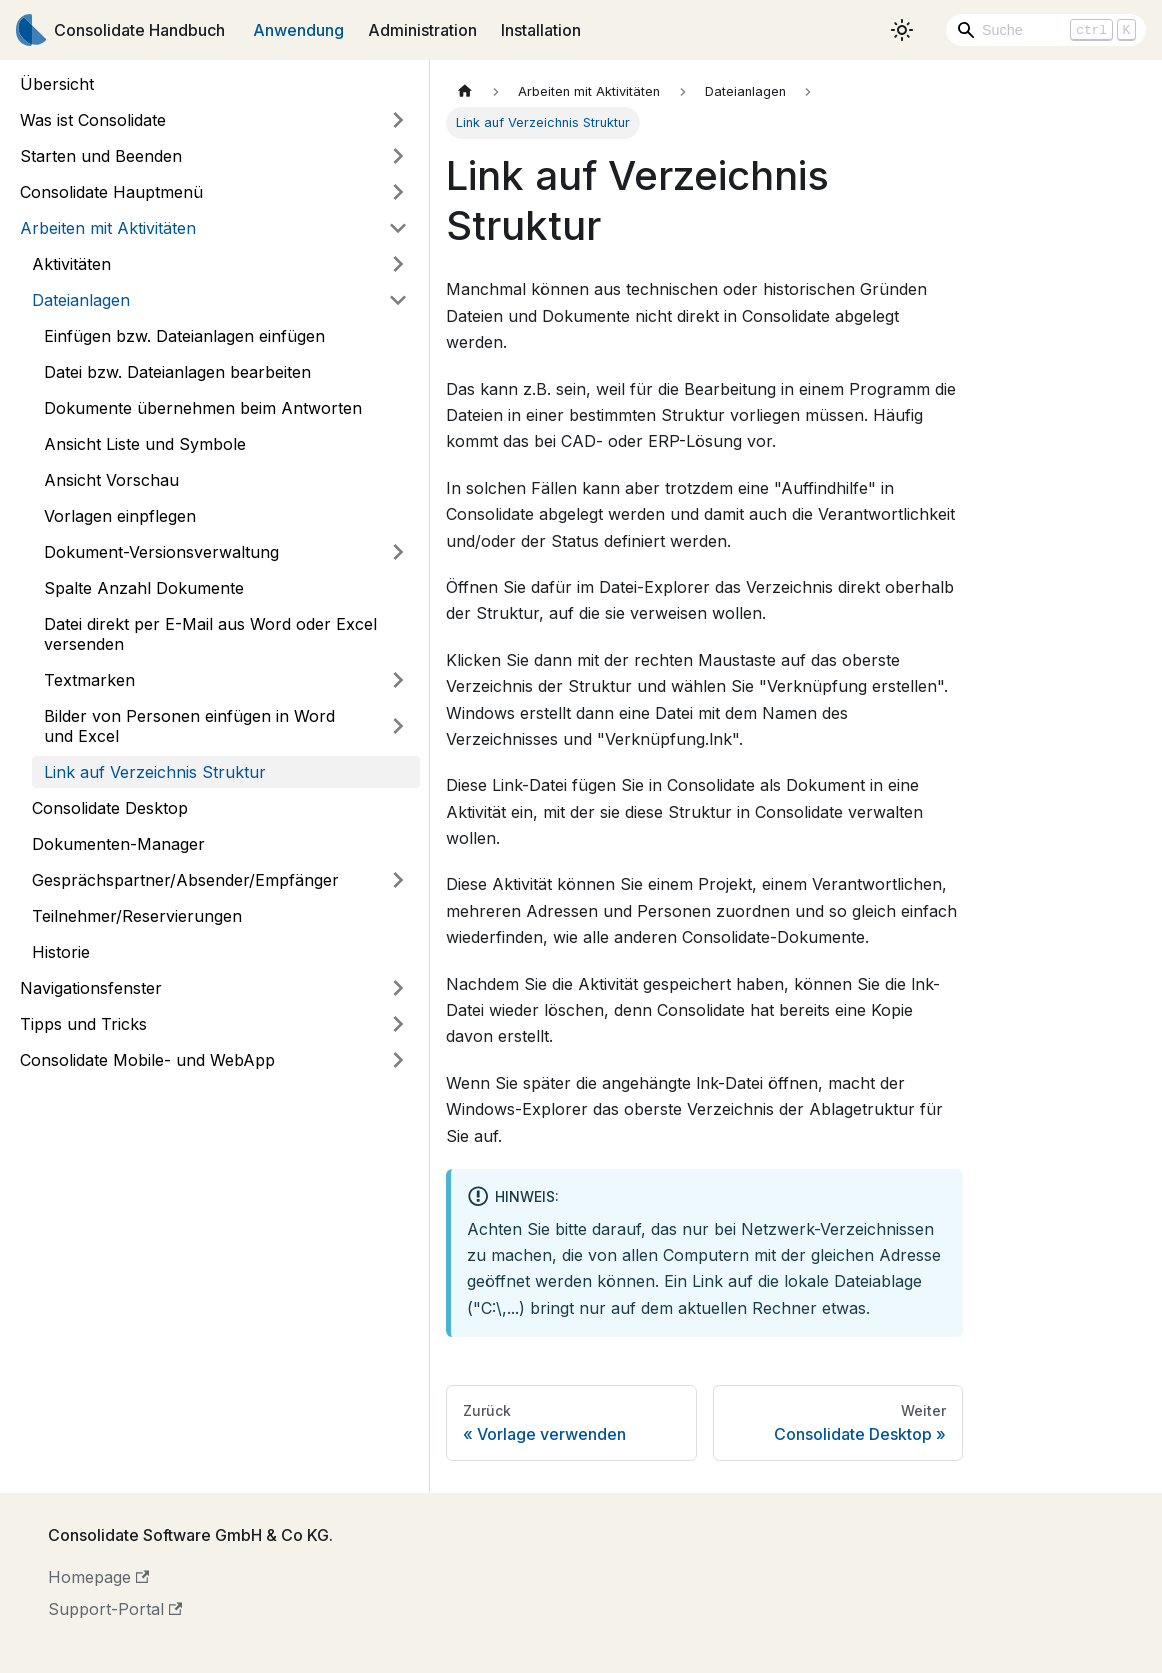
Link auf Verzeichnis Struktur (155, 772)
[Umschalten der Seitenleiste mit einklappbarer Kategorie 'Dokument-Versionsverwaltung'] (398, 552)
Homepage (98, 1577)
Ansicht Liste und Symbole (145, 444)
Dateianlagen (81, 300)
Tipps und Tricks (83, 1024)
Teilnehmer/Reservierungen (137, 916)
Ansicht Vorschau (111, 480)
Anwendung (298, 30)
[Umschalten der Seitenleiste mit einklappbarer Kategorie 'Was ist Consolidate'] (398, 120)
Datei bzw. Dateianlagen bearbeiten (177, 372)
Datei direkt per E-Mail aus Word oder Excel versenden (210, 634)
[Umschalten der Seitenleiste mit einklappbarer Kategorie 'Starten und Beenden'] (398, 156)
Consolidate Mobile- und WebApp (147, 1060)
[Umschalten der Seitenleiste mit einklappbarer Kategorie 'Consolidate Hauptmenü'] (398, 192)
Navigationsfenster (91, 988)
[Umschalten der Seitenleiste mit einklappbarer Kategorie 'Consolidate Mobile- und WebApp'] (398, 1060)
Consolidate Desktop (110, 808)
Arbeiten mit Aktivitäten (108, 228)
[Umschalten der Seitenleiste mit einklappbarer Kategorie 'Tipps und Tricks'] (398, 1024)
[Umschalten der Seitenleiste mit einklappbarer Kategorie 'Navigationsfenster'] (398, 988)
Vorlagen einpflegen (120, 516)
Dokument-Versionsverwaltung (161, 552)
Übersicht (57, 84)
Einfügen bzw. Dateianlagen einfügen (184, 336)
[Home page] (465, 91)
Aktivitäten (71, 264)
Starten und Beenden (101, 156)
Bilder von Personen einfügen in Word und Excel (189, 726)
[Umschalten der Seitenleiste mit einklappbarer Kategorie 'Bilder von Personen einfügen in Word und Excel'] (398, 726)
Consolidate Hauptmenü (111, 192)
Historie (61, 952)
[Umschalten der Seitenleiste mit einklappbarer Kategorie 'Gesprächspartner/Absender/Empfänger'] (398, 880)
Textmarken (89, 680)
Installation (541, 30)
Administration (422, 30)
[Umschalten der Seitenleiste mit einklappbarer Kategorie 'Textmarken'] (398, 680)
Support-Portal (115, 1609)
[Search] (1046, 30)
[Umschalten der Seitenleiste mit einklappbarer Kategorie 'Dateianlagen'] (398, 300)
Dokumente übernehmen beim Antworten (203, 408)
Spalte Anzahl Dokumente (144, 588)
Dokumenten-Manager (118, 844)
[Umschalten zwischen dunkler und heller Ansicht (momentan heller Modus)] (902, 30)
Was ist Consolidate (93, 120)
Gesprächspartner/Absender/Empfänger (185, 880)
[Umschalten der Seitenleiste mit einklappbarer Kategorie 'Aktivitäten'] (398, 264)
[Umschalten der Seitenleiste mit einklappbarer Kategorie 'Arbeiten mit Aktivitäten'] (398, 228)
